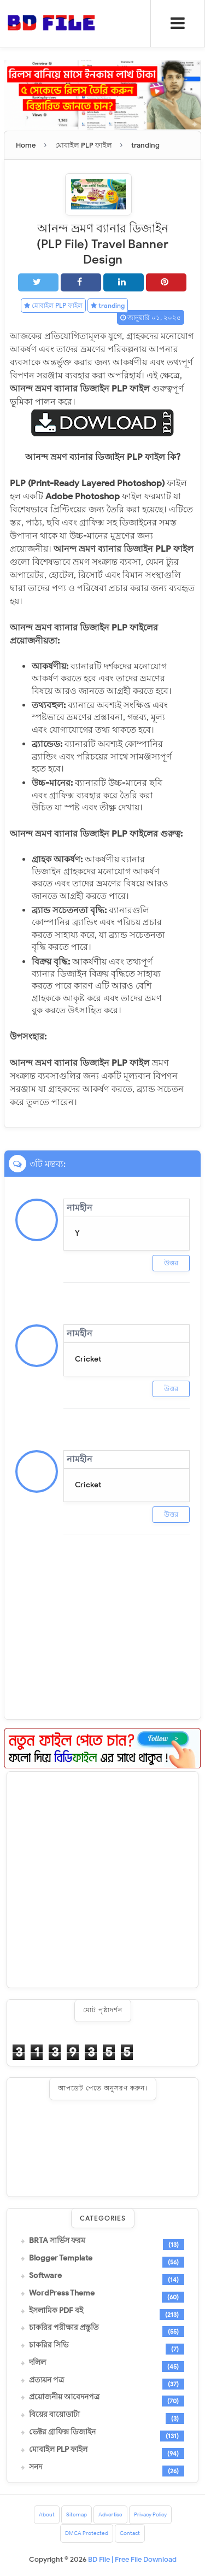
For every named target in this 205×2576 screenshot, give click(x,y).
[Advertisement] (102, 1879)
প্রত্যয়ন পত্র (46, 2380)
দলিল (37, 2362)
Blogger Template (60, 2258)
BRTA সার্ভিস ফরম (57, 2240)
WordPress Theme (62, 2293)
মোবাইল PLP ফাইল (53, 305)
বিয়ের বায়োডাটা (54, 2414)
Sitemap (76, 2514)
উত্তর (171, 1262)
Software (45, 2275)
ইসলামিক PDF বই (56, 2310)
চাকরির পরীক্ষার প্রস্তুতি (64, 2327)
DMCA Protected (86, 2533)
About (47, 2514)
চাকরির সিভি (48, 2345)
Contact (130, 2533)
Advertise (110, 2514)
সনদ (35, 2467)
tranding (108, 305)
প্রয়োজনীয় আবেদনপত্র (64, 2397)
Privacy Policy (150, 2514)
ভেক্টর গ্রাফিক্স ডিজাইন (62, 2432)
